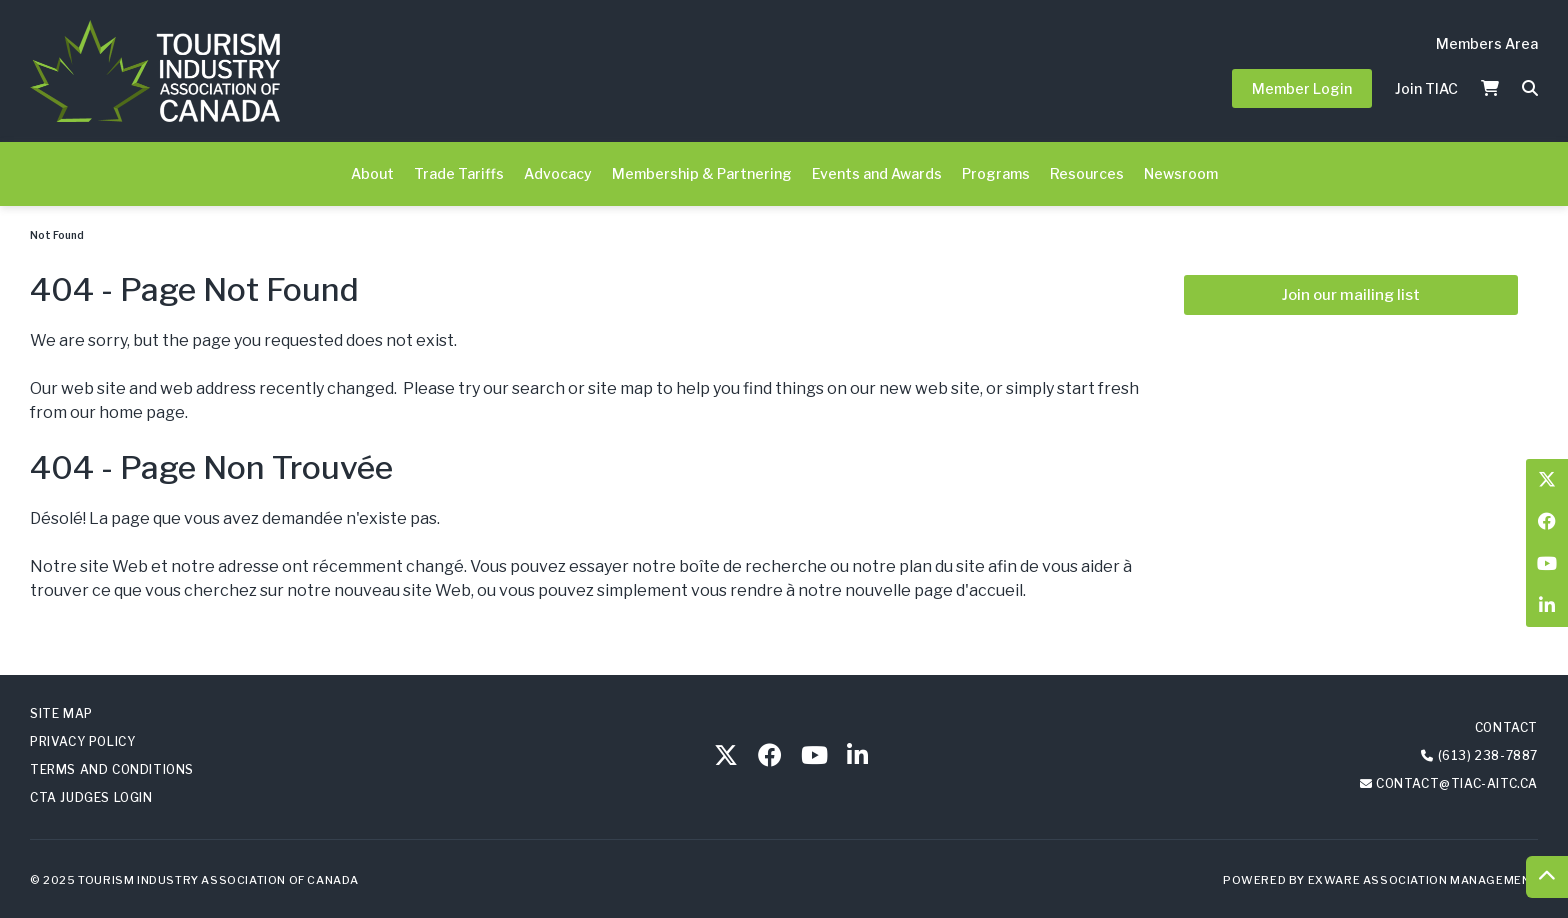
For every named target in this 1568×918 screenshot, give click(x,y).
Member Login (1302, 88)
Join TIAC (1426, 88)
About (372, 173)
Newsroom (1181, 173)
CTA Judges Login (91, 797)
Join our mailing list (1351, 295)
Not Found (57, 235)
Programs (996, 173)
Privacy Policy (82, 741)
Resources (1087, 173)
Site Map (61, 713)
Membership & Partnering (702, 173)
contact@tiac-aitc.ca (1457, 783)
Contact (1506, 727)
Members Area (1487, 43)
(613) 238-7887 (1488, 755)
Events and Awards (877, 173)
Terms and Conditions (112, 769)
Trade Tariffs (459, 173)
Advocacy (558, 173)
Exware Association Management (1423, 880)
